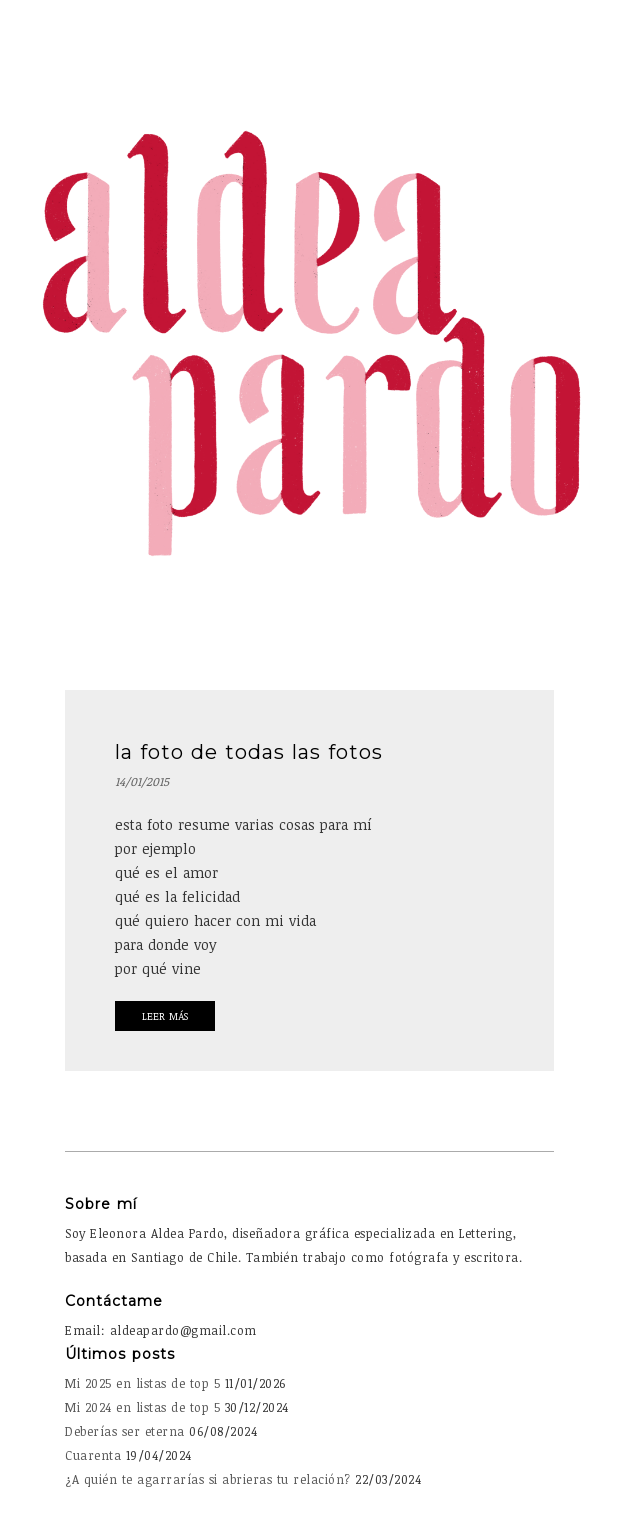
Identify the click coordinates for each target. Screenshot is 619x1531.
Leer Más (165, 1016)
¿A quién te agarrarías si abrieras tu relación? (208, 1479)
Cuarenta (93, 1455)
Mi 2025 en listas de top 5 (142, 1383)
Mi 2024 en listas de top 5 (142, 1407)
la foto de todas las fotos (249, 752)
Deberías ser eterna (125, 1431)
